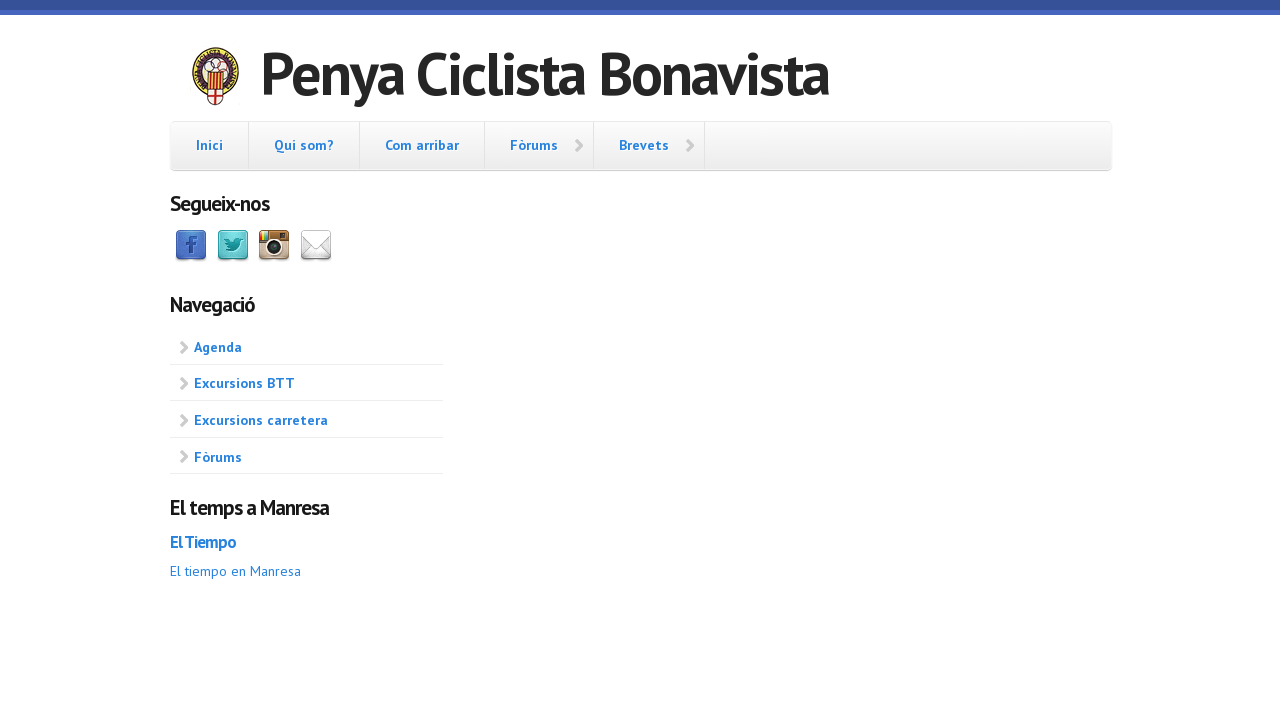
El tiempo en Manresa (235, 571)
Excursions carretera (261, 420)
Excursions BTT (244, 383)
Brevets (644, 145)
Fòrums (534, 145)
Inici (209, 145)
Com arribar (422, 145)
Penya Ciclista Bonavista (544, 73)
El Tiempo (203, 542)
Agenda (218, 347)
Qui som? (304, 145)
